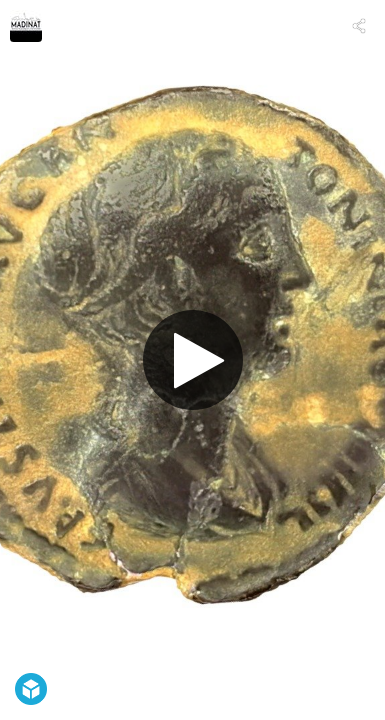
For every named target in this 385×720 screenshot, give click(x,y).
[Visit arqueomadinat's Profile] (26, 26)
